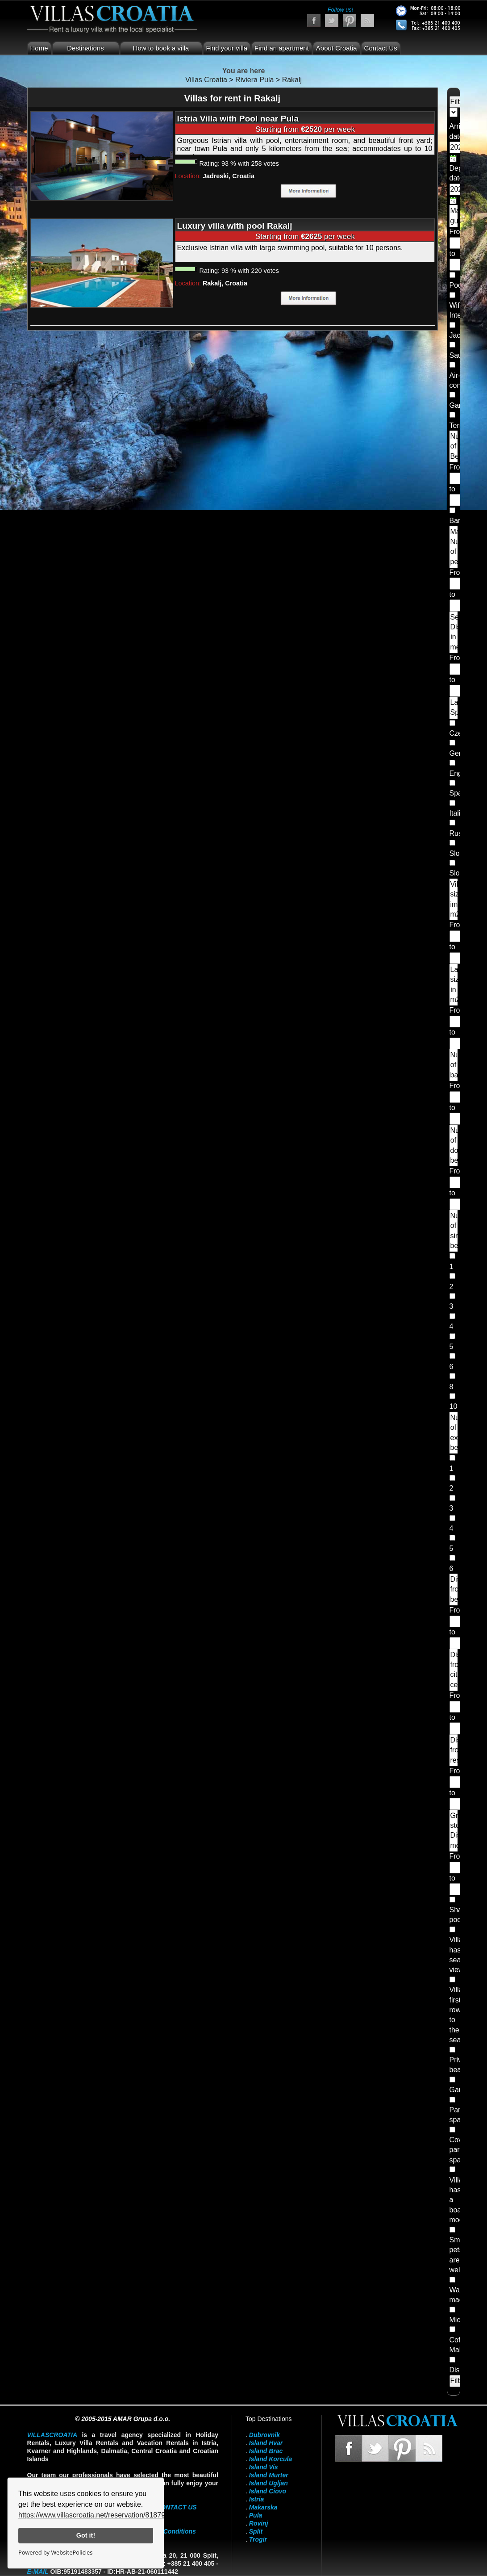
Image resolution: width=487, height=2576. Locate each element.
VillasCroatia (52, 2434)
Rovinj (258, 2523)
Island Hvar (266, 2442)
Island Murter (268, 2475)
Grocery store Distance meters (454, 1830)
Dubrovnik (264, 2434)
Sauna (460, 355)
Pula (255, 2515)
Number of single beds (454, 1230)
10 (454, 1406)
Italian (459, 813)
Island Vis (263, 2467)
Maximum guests (454, 215)
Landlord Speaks (454, 707)
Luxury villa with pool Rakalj (234, 225)
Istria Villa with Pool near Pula (238, 118)
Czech (460, 733)
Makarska (263, 2507)
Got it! (85, 2535)
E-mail (38, 2571)
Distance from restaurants (454, 1750)
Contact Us (380, 48)
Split (255, 2531)
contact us (176, 2507)
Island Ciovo (267, 2491)
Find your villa (227, 48)
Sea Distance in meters (454, 632)
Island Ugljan (268, 2483)
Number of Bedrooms (454, 446)
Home (39, 48)
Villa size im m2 (454, 899)
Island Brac (266, 2451)
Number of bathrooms (454, 1065)
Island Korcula (270, 2459)
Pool (457, 285)
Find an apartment (281, 48)
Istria (256, 2499)
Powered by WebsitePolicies (55, 2552)
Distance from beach (454, 1589)
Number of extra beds (454, 1432)
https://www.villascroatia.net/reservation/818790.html (101, 2515)
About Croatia (336, 48)
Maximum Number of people (454, 546)
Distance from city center (454, 1669)
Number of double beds (454, 1145)
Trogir (258, 2539)
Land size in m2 (454, 984)
